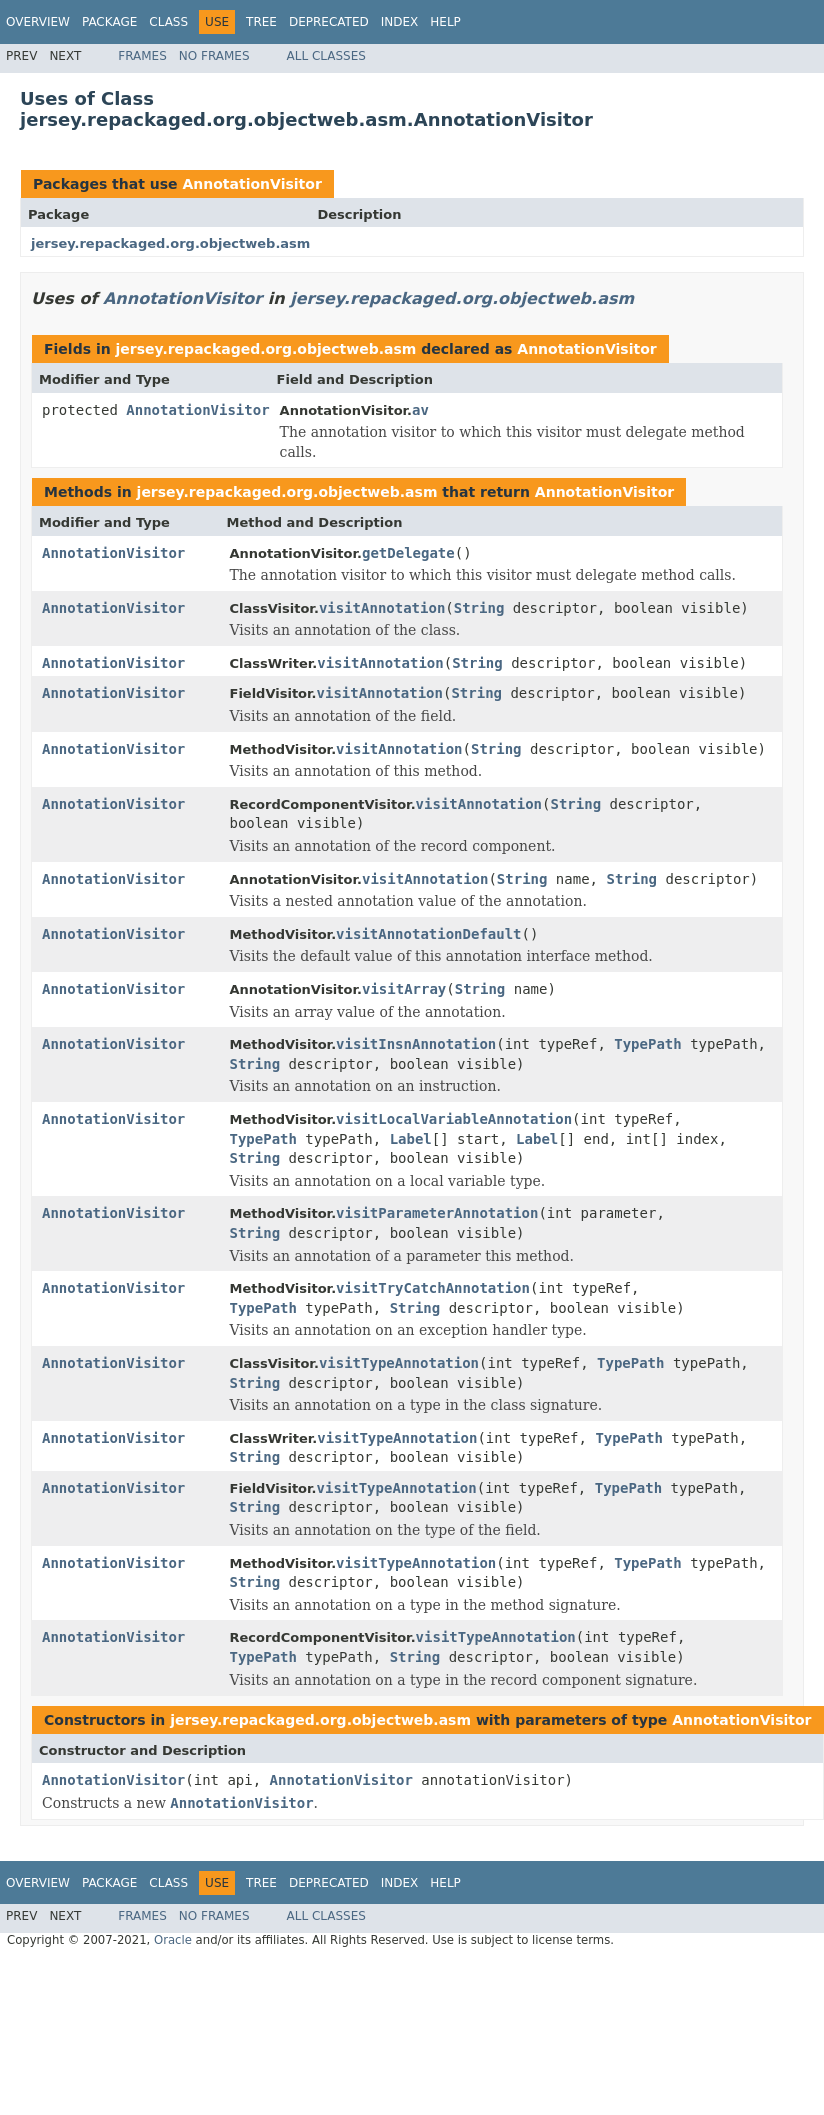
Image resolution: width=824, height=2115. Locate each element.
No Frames (214, 56)
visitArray (404, 989)
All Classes (326, 56)
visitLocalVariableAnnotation (454, 1119)
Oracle (173, 1940)
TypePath (647, 1044)
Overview (38, 22)
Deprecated (329, 22)
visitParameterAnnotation (437, 1213)
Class (168, 22)
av (420, 410)
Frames (142, 56)
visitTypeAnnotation (399, 1363)
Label (411, 1139)
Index (400, 22)
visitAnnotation (382, 608)
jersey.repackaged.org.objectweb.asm (170, 243)
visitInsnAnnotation (416, 1044)
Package (109, 22)
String (479, 608)
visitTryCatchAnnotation (433, 1288)
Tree (261, 22)
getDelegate (408, 553)
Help (445, 22)
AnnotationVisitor (251, 184)
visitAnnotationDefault (428, 934)
